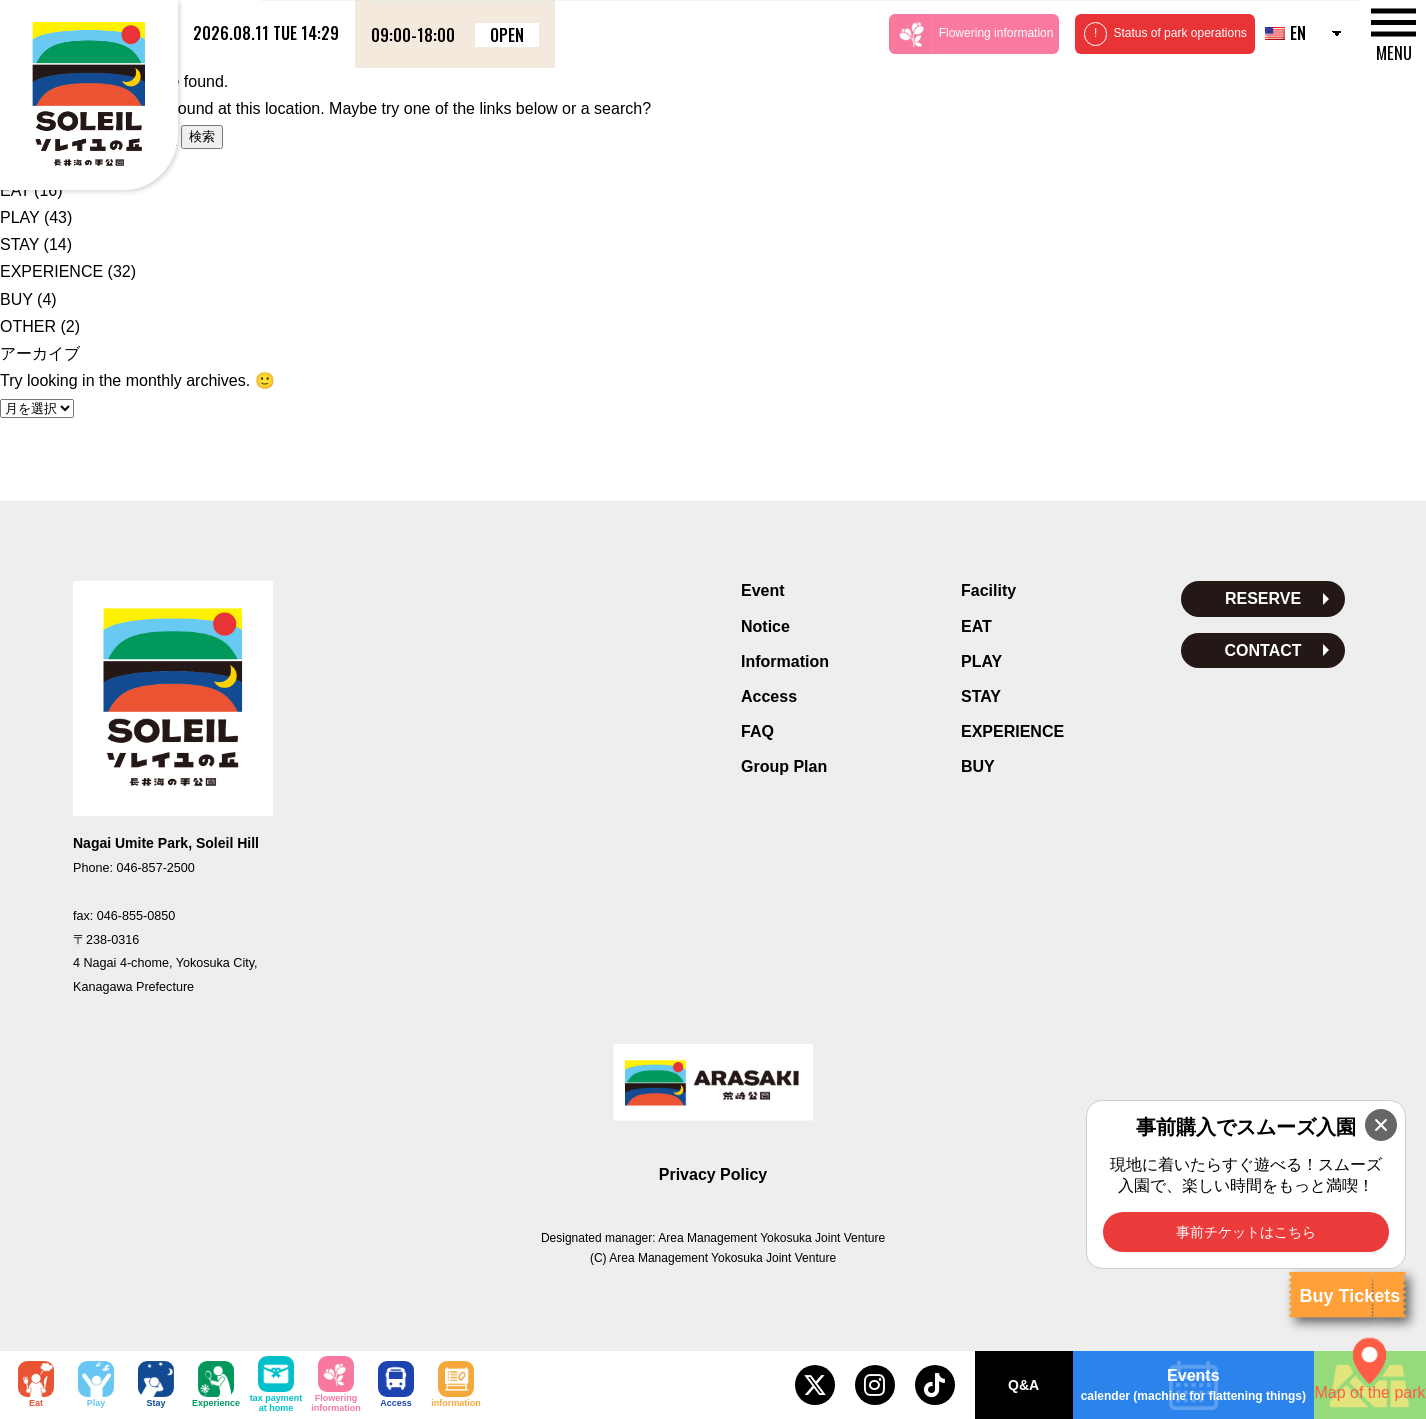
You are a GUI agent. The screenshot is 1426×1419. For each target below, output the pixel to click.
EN (1285, 33)
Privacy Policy (713, 1174)
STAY (19, 244)
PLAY (19, 217)
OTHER (28, 326)
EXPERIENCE (51, 271)
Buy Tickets (1349, 1296)
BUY (16, 299)
